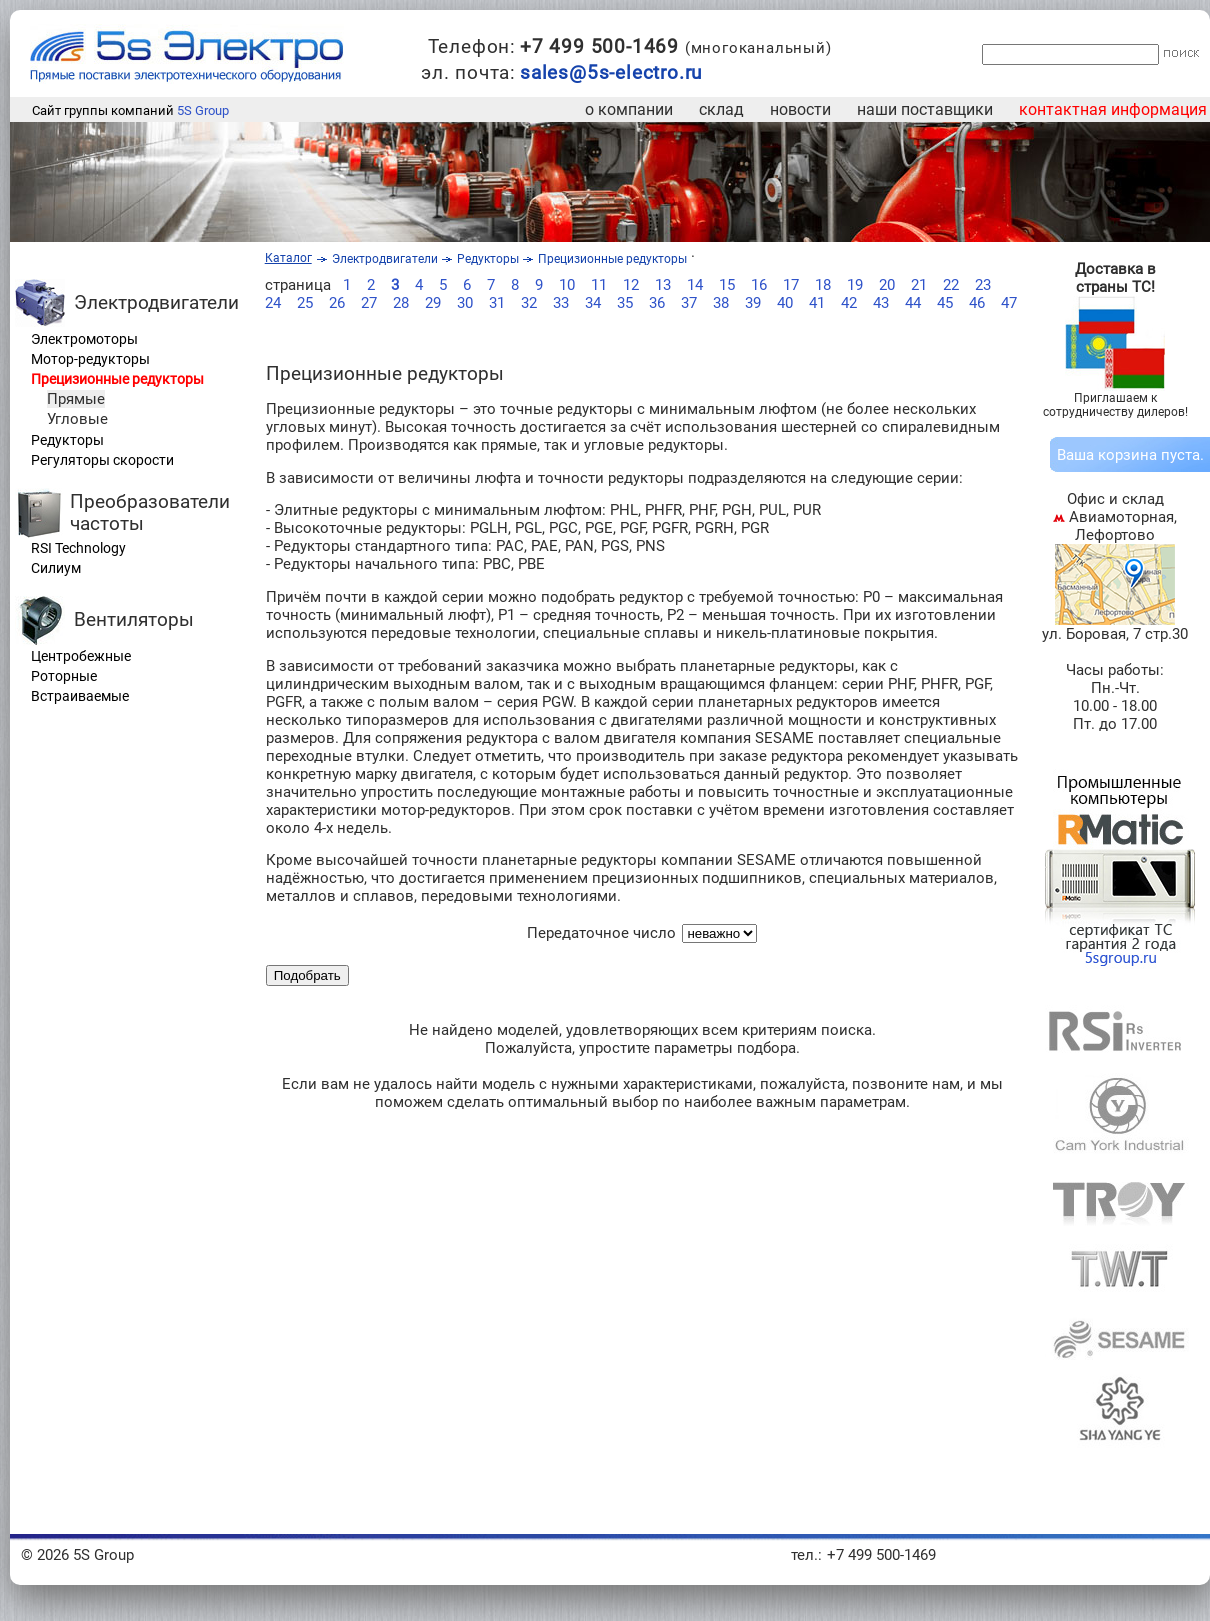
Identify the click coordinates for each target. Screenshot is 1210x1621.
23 (983, 285)
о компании (629, 109)
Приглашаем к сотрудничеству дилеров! (1115, 405)
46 (977, 303)
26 (337, 303)
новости (800, 109)
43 (881, 303)
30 (465, 303)
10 (567, 285)
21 (919, 285)
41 (817, 303)
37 (689, 303)
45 (945, 303)
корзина (1127, 455)
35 (625, 303)
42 (849, 303)
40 (785, 303)
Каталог (288, 258)
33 (561, 303)
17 (791, 285)
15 (727, 285)
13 (663, 285)
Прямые (76, 399)
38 (721, 303)
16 (759, 285)
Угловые (77, 419)
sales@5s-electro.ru (611, 73)
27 (369, 303)
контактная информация (1113, 109)
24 (273, 303)
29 (433, 303)
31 (497, 303)
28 (401, 303)
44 (913, 303)
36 (657, 303)
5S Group (203, 110)
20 (887, 285)
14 (695, 285)
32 (529, 303)
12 (631, 285)
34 (593, 303)
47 (1009, 303)
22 (951, 285)
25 (305, 303)
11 (599, 285)
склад (721, 109)
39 (753, 303)
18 (823, 285)
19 (855, 285)
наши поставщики (925, 109)
